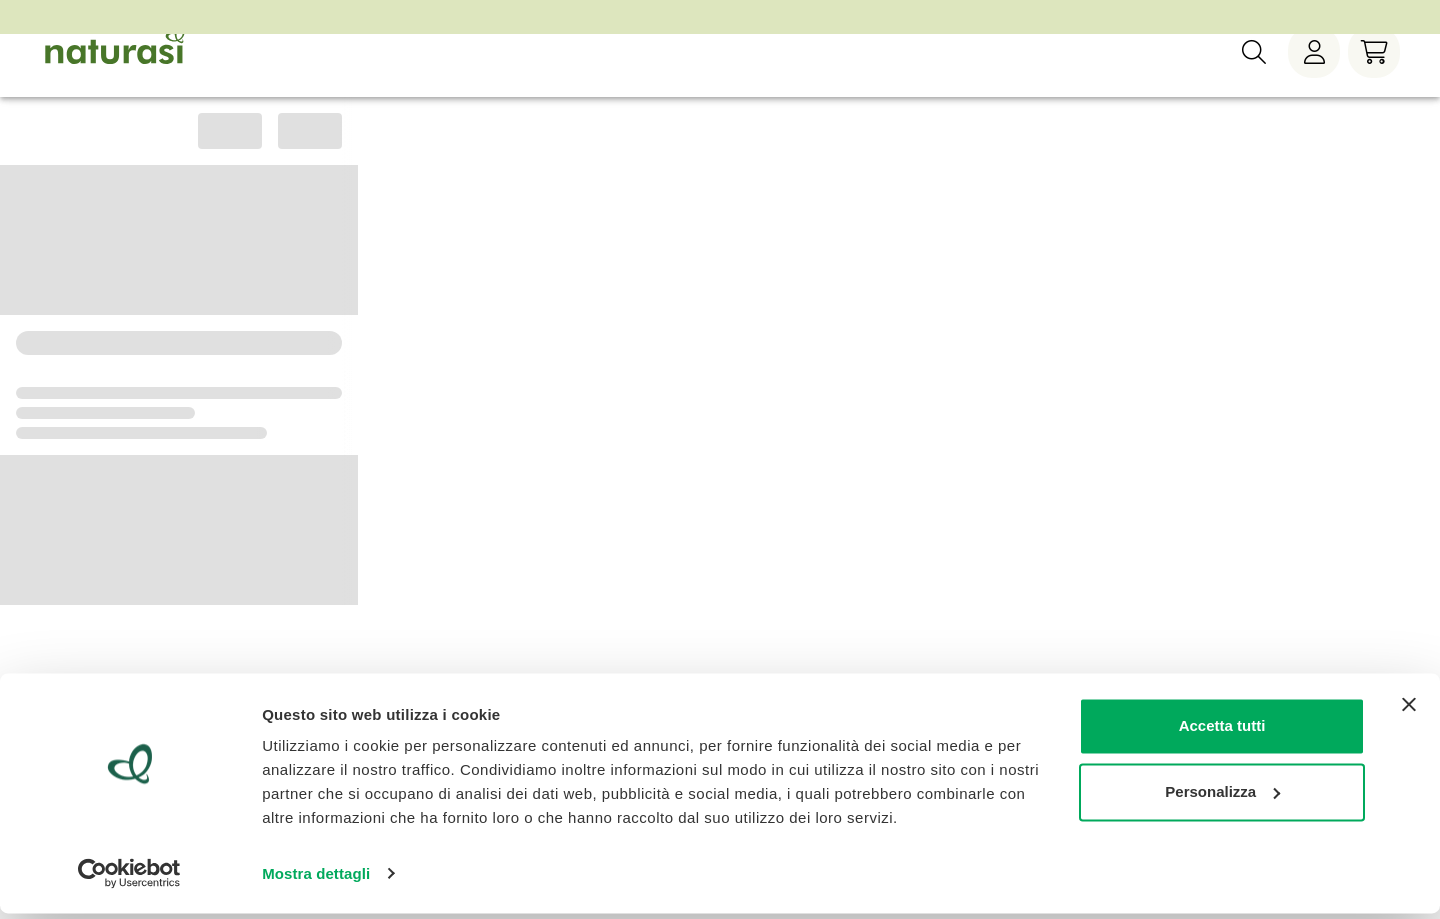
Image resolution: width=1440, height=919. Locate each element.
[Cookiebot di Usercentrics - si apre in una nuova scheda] (129, 880)
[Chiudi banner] (1409, 711)
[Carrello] (1374, 79)
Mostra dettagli (316, 879)
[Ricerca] (1254, 79)
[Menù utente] (1314, 79)
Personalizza (1222, 797)
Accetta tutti (1222, 732)
